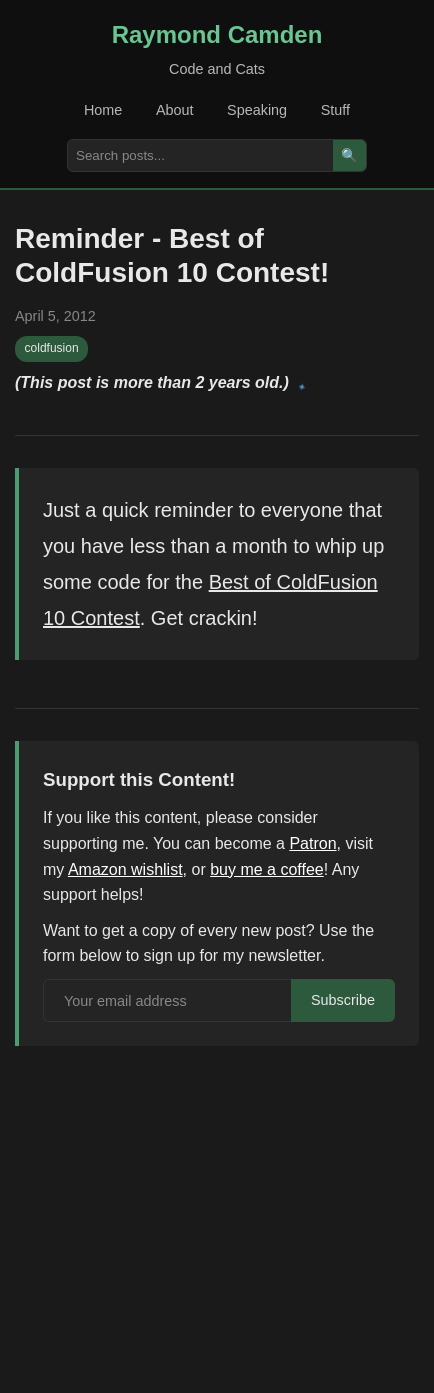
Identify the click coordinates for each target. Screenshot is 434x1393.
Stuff (335, 110)
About (175, 110)
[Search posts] (200, 155)
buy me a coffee (267, 869)
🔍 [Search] (349, 155)
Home (103, 110)
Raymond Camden (217, 34)
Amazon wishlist (125, 869)
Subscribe (343, 1000)
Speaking (257, 110)
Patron (312, 843)
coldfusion (52, 348)
